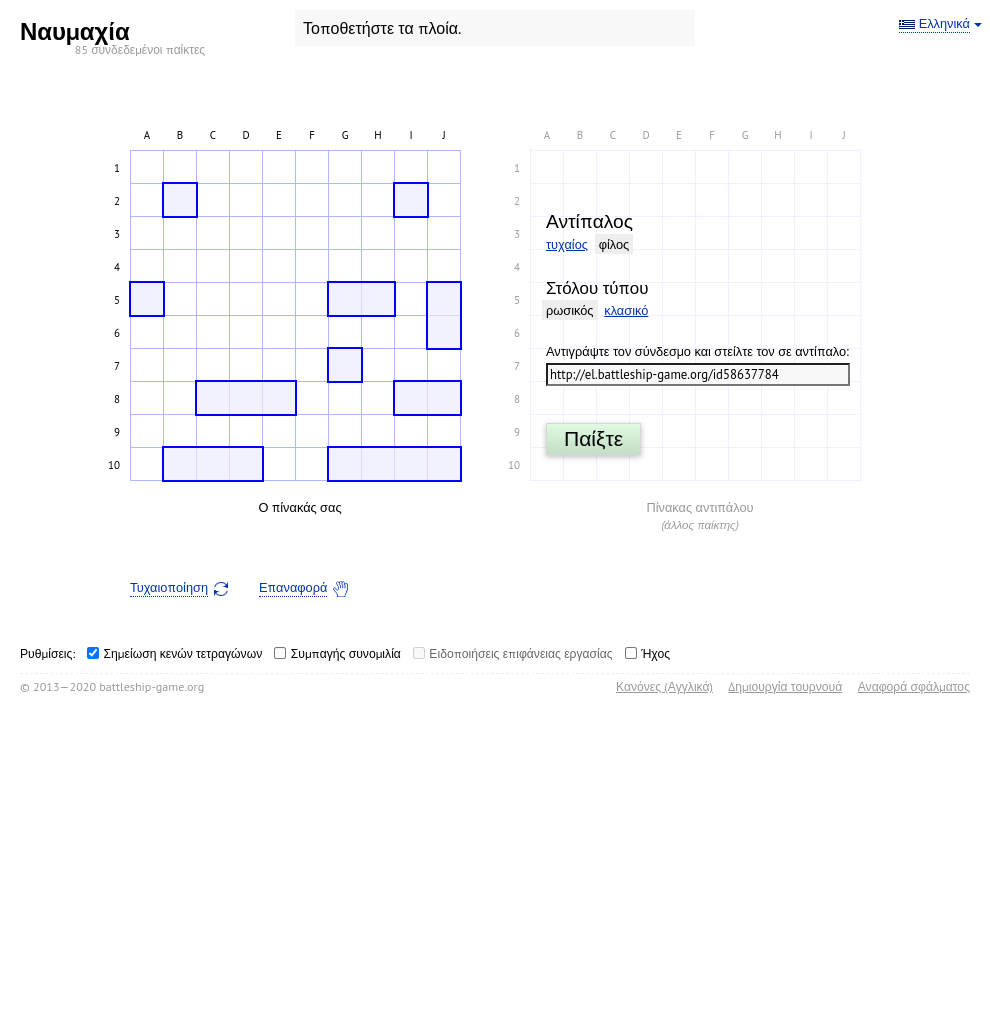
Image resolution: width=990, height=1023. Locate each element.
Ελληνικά (944, 24)
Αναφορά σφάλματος (914, 686)
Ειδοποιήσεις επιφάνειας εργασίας (520, 653)
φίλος (614, 244)
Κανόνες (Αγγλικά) (664, 686)
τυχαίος (567, 244)
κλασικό (626, 310)
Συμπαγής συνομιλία (346, 653)
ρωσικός (570, 310)
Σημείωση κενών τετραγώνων (183, 653)
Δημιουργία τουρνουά (785, 686)
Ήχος (655, 653)
